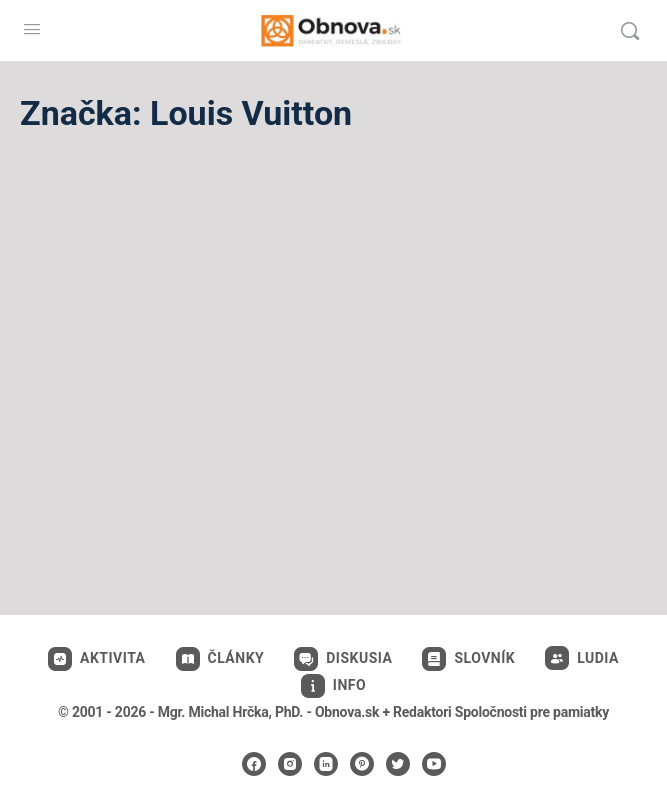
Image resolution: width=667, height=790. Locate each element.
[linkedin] (326, 764)
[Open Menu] (32, 29)
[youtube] (434, 764)
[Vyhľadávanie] (630, 31)
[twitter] (398, 764)
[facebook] (254, 764)
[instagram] (290, 764)
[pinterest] (362, 764)
